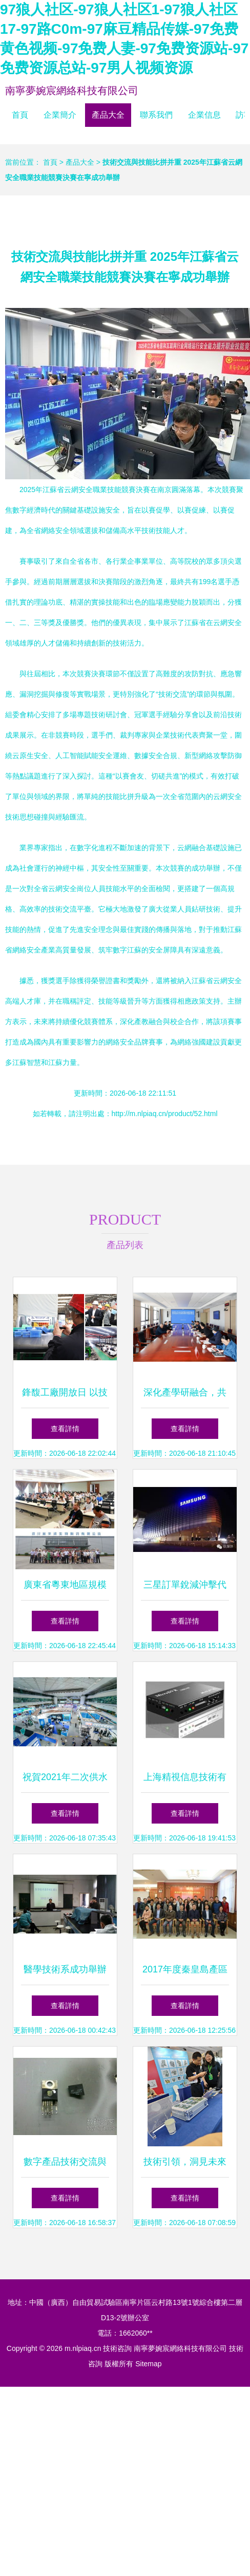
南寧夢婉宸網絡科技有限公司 (71, 90)
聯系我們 (156, 114)
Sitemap (148, 2364)
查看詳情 (65, 1429)
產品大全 (108, 114)
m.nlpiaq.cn (83, 2348)
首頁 (20, 114)
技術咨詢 (117, 2348)
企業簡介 (60, 114)
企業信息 (204, 114)
